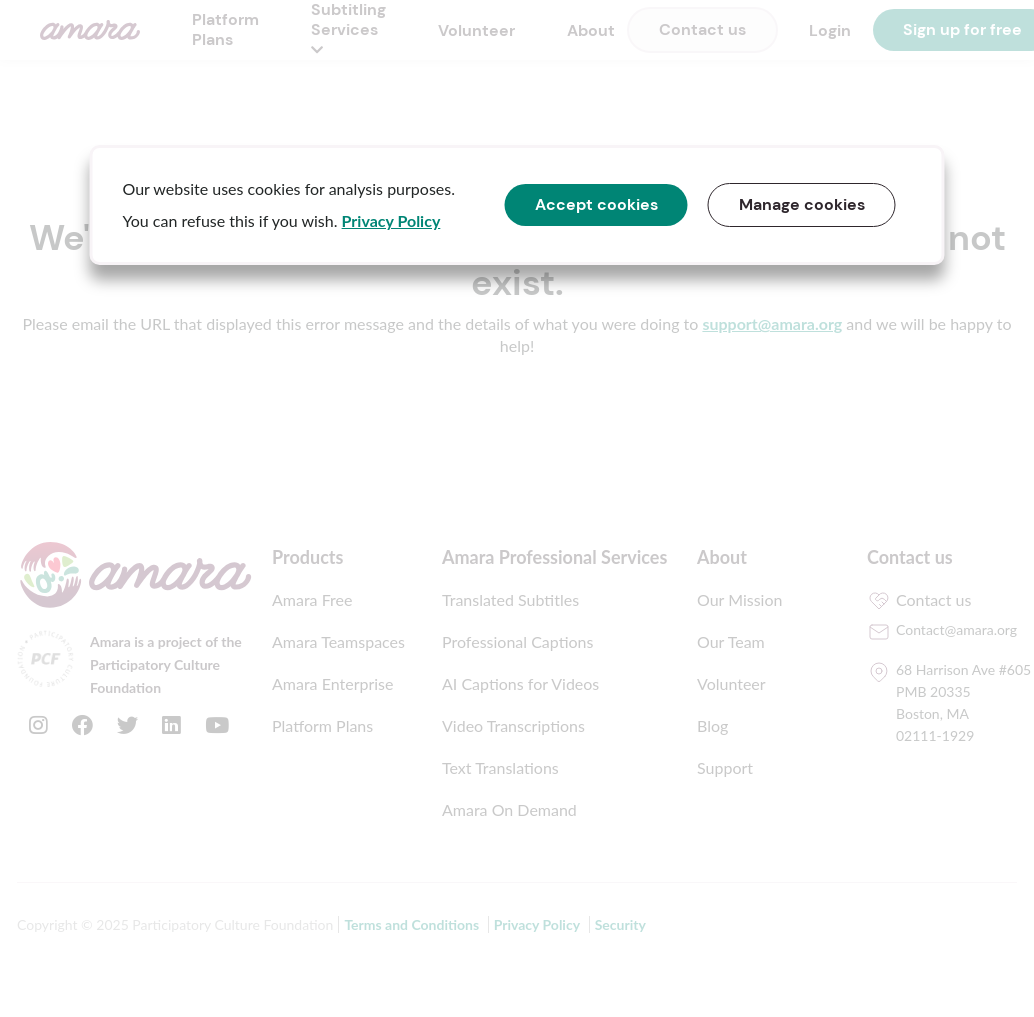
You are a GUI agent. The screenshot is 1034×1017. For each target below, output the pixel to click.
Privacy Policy (391, 220)
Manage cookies (802, 204)
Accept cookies (596, 204)
